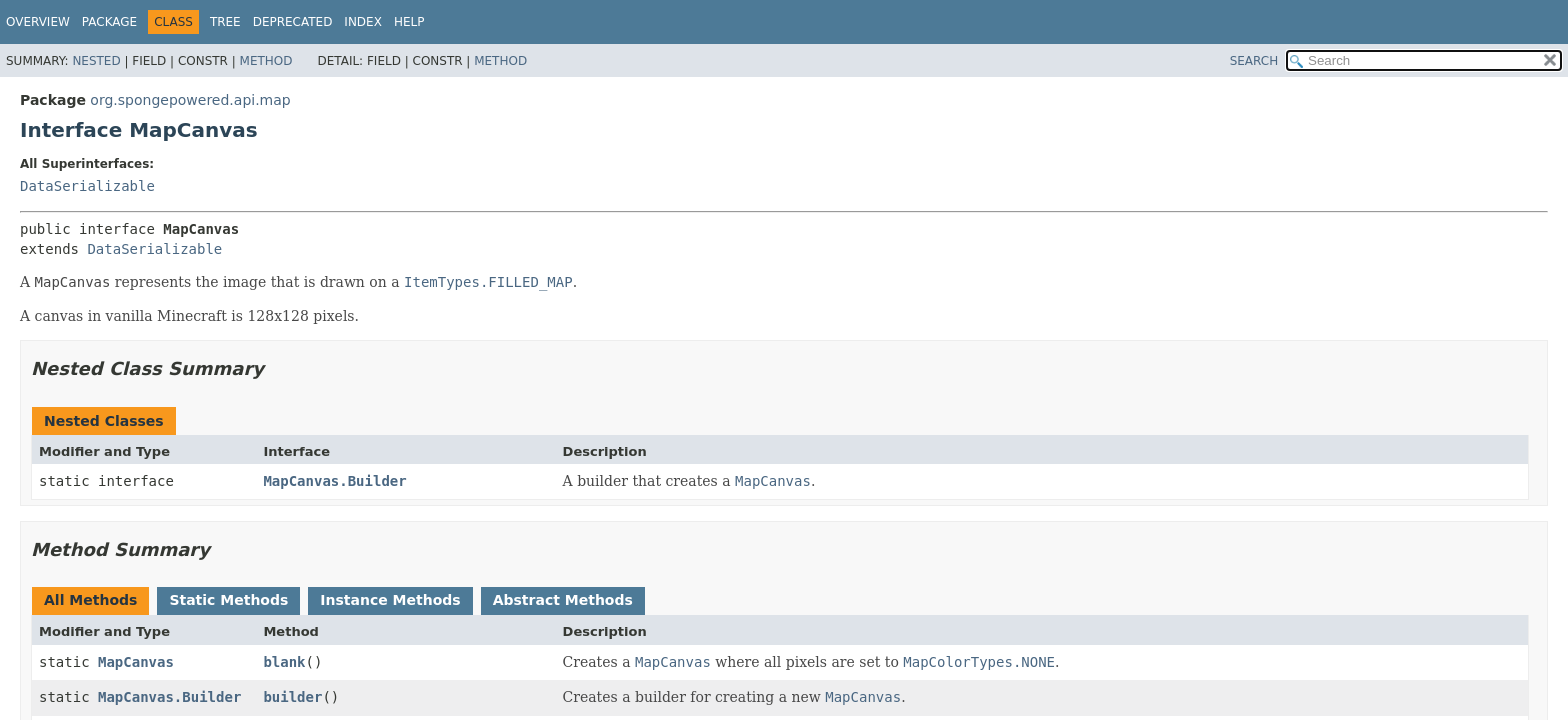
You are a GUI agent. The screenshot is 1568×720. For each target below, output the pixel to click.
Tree (225, 22)
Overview (38, 22)
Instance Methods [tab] (390, 600)
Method (266, 61)
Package (109, 22)
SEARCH (1254, 61)
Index (363, 22)
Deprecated (293, 22)
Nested (96, 61)
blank (284, 662)
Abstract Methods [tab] (563, 600)
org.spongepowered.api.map (190, 100)
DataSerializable (87, 186)
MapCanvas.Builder (334, 481)
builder (292, 697)
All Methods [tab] (90, 600)
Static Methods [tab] (228, 600)
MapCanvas (136, 662)
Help (409, 22)
